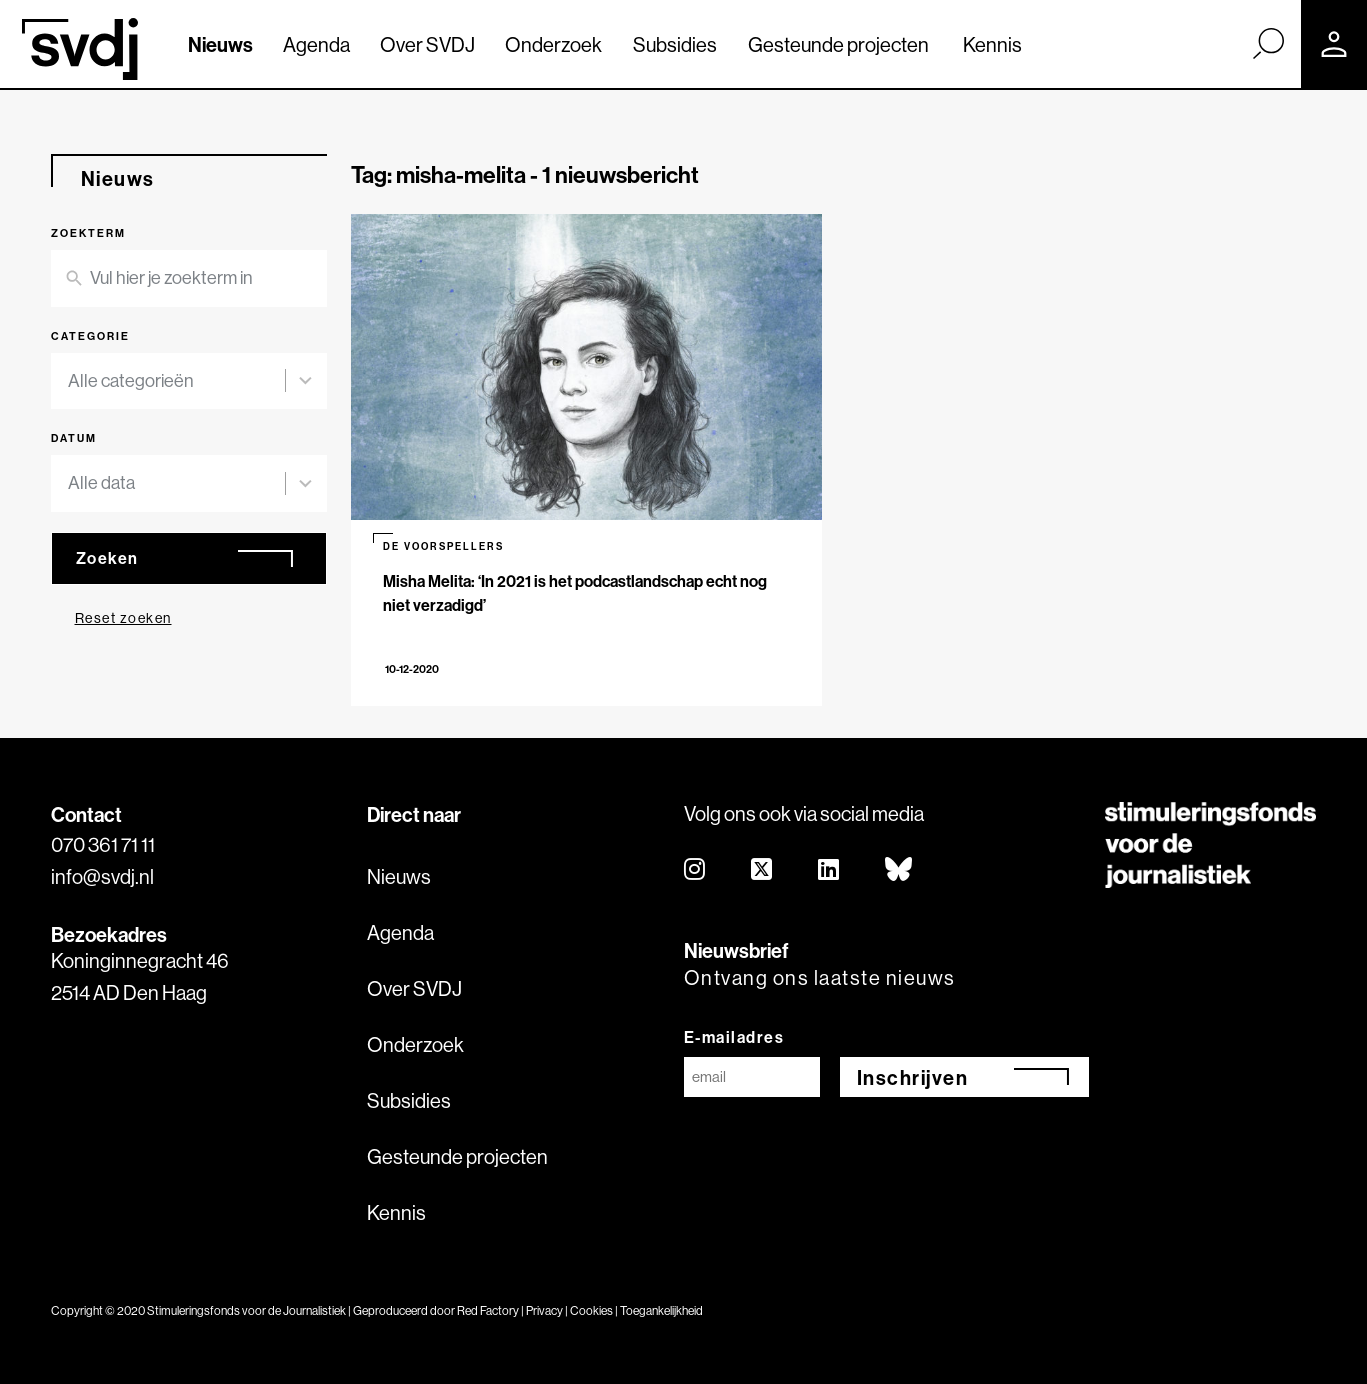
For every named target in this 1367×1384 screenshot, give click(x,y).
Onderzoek (553, 44)
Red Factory (488, 1310)
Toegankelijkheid (661, 1310)
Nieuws (220, 44)
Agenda (316, 44)
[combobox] (177, 381)
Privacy (544, 1310)
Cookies (591, 1310)
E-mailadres (734, 1037)
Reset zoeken (123, 618)
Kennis (992, 44)
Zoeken (107, 558)
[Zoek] (1268, 43)
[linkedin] (829, 870)
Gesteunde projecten (838, 44)
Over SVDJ (427, 44)
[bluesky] (899, 870)
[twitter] (762, 870)
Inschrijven (913, 1077)
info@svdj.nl (102, 876)
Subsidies (675, 44)
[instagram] (695, 870)
